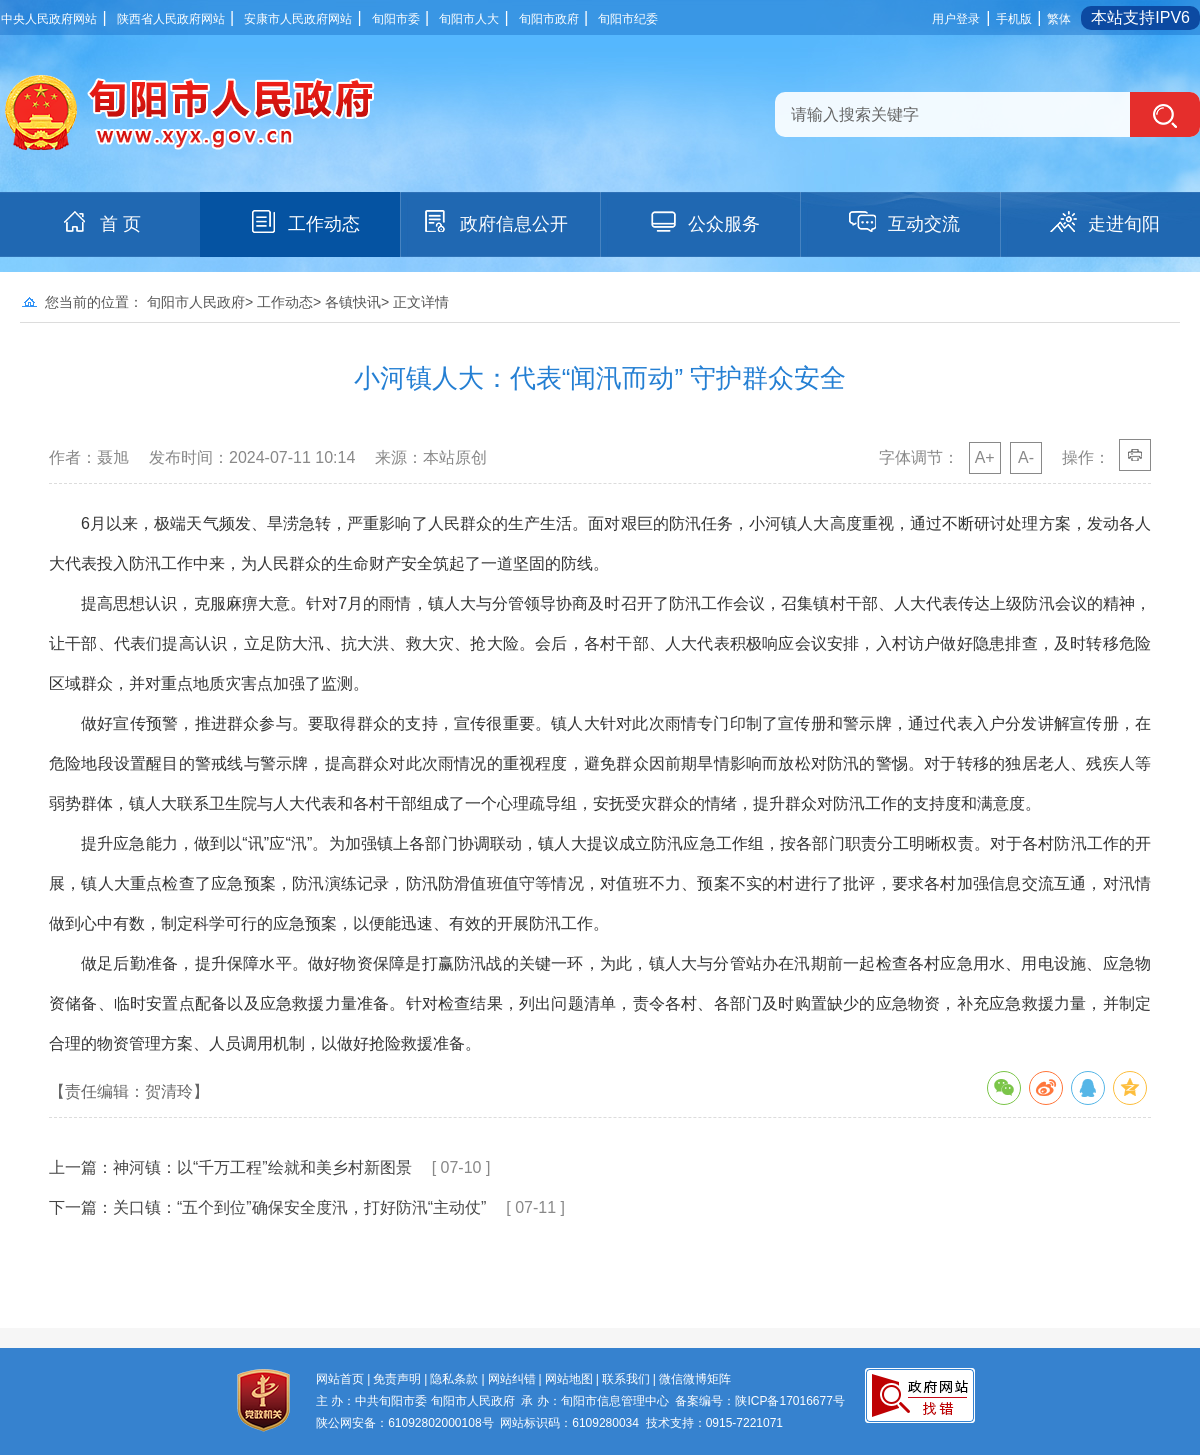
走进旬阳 (1104, 222)
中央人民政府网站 (49, 19)
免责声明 (397, 1379)
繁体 (1059, 19)
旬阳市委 (396, 19)
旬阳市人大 (469, 19)
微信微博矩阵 (695, 1379)
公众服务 (704, 222)
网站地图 (569, 1379)
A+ (985, 457)
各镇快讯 (353, 302)
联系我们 (626, 1379)
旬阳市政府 (549, 19)
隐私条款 (454, 1379)
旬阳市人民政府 (196, 302)
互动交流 (904, 222)
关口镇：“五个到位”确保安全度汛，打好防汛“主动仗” (299, 1207)
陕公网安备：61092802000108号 (404, 1423)
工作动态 (304, 222)
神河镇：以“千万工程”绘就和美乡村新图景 (262, 1167)
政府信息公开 (494, 222)
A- (1026, 457)
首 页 (100, 222)
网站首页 (340, 1379)
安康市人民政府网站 (298, 19)
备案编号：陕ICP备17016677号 (759, 1401)
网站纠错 (512, 1379)
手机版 (1014, 19)
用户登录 (956, 19)
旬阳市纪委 (628, 19)
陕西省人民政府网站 (171, 19)
